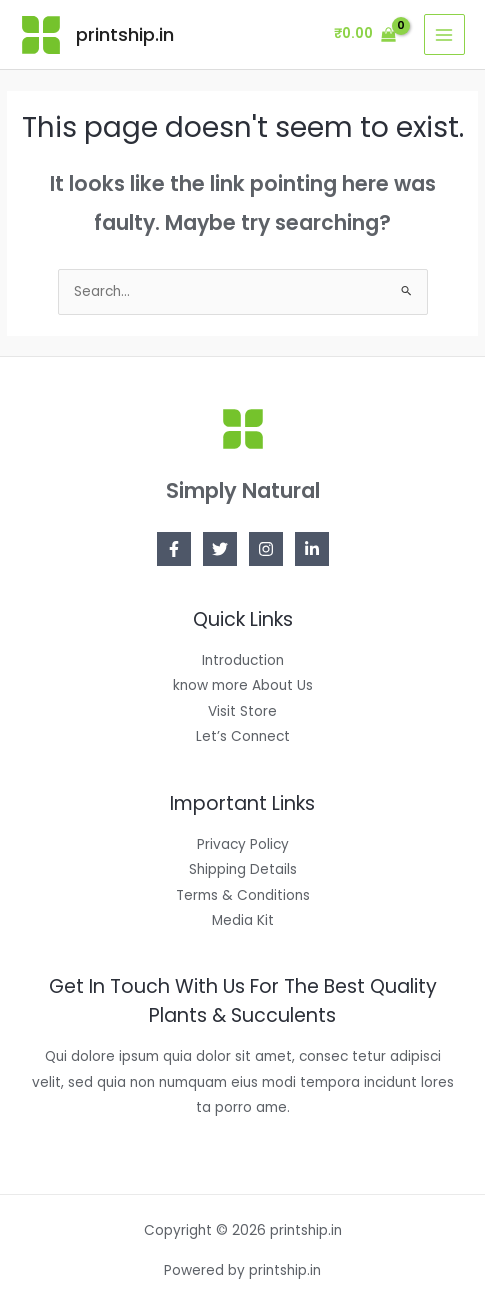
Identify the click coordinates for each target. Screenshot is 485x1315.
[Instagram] (266, 549)
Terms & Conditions (243, 895)
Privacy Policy (243, 844)
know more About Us (243, 685)
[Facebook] (174, 549)
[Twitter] (220, 549)
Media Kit (243, 920)
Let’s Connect (243, 736)
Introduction (243, 660)
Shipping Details (243, 869)
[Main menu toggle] (444, 34)
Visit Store (242, 711)
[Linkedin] (312, 549)
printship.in (125, 34)
